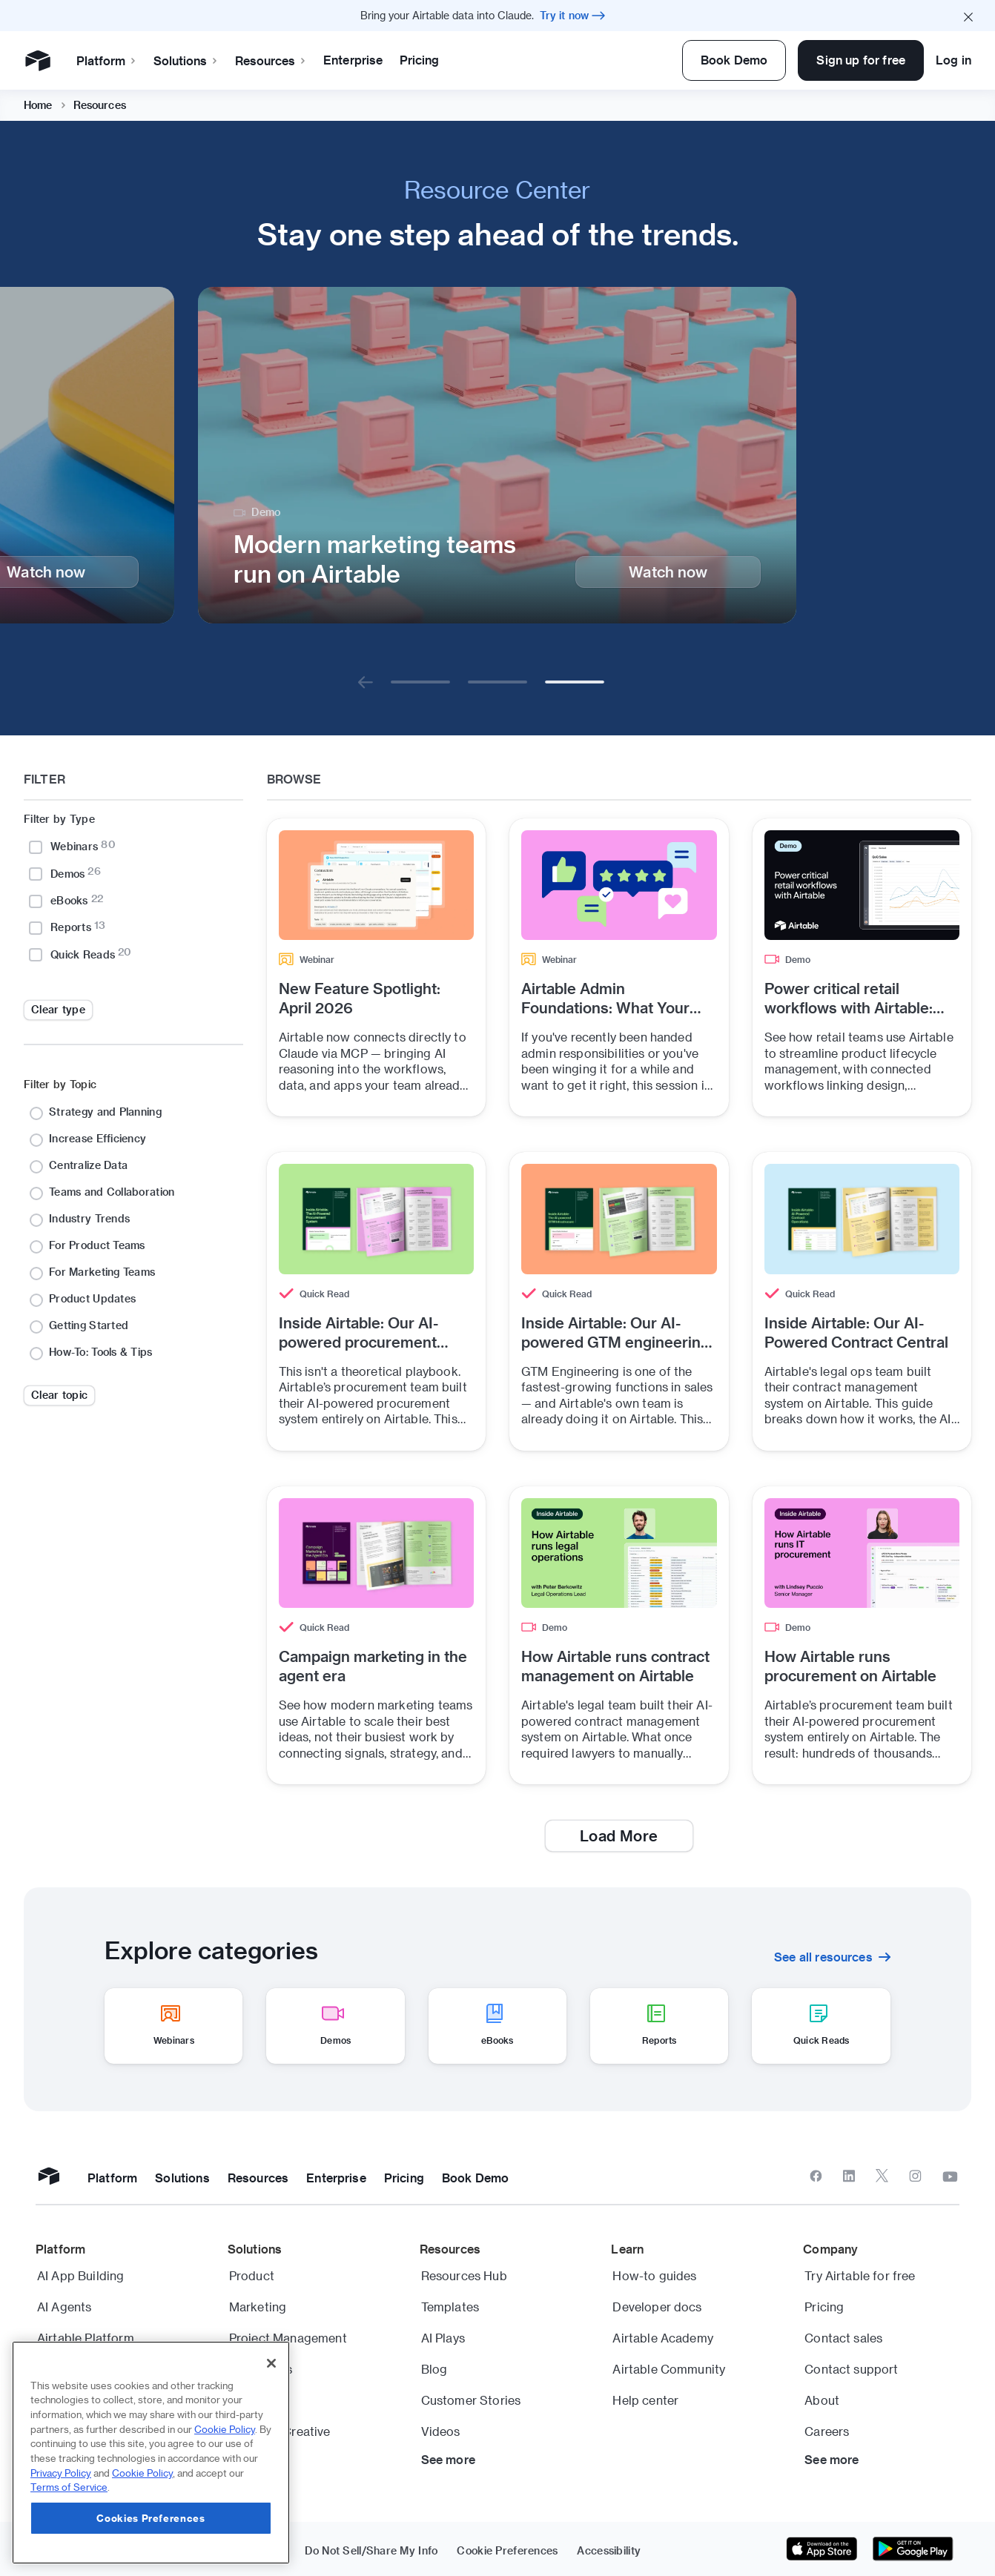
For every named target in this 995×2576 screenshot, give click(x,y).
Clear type (58, 1009)
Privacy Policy (60, 2472)
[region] (151, 2452)
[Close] (271, 2363)
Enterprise (425, 60)
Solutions (258, 60)
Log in (953, 60)
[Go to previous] (365, 682)
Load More (619, 1835)
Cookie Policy (224, 2428)
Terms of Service (69, 2486)
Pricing (492, 60)
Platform (178, 60)
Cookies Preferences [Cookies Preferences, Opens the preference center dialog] (150, 2517)
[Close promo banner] (968, 15)
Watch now (668, 571)
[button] (365, 682)
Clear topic (59, 1394)
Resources (343, 60)
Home (38, 105)
